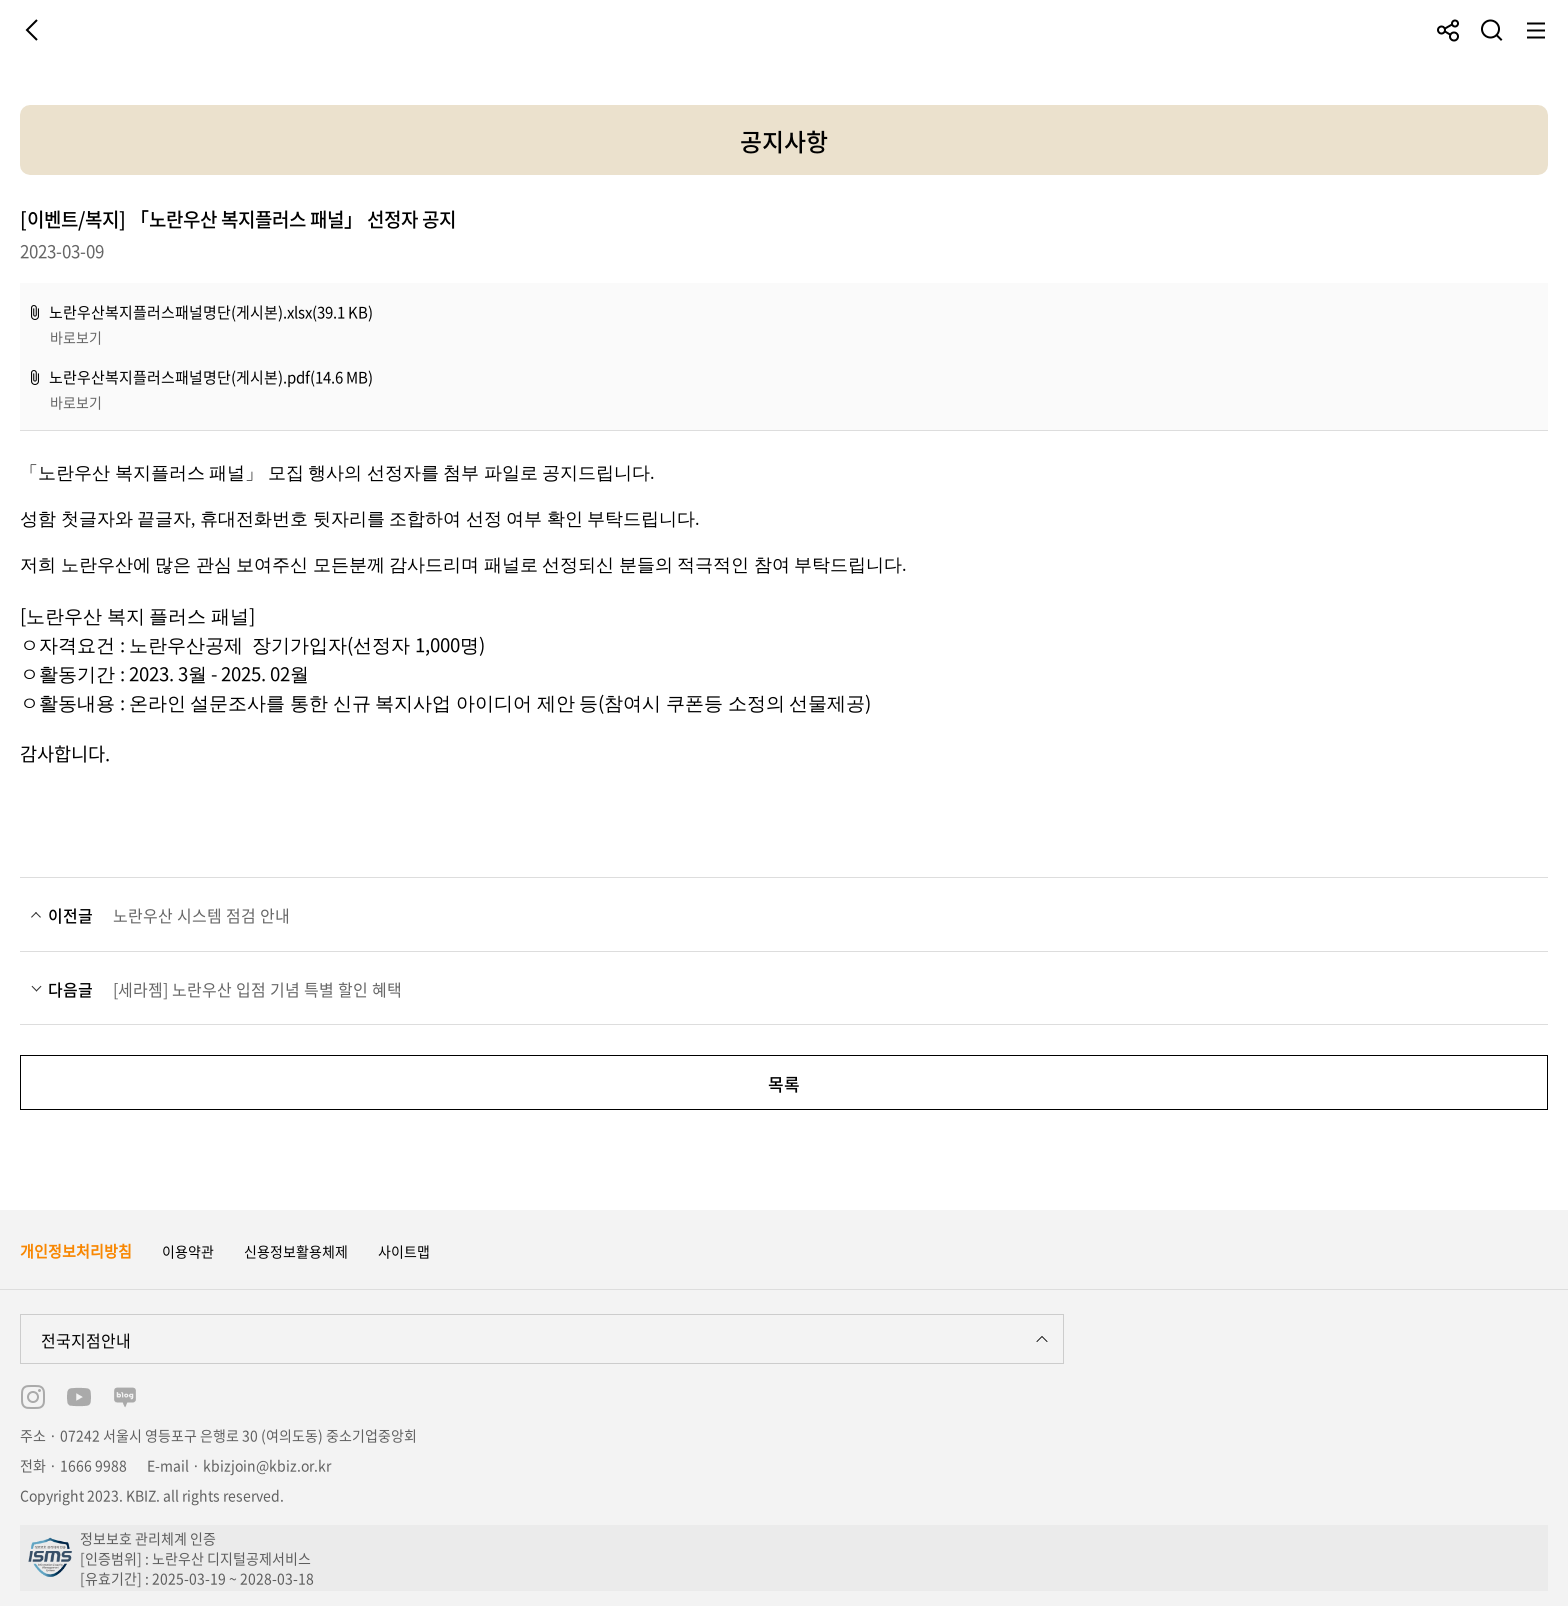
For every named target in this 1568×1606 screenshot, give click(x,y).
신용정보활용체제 (296, 1251)
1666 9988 (93, 1465)
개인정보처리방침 (76, 1251)
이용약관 (188, 1251)
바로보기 (76, 337)
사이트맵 (404, 1251)
